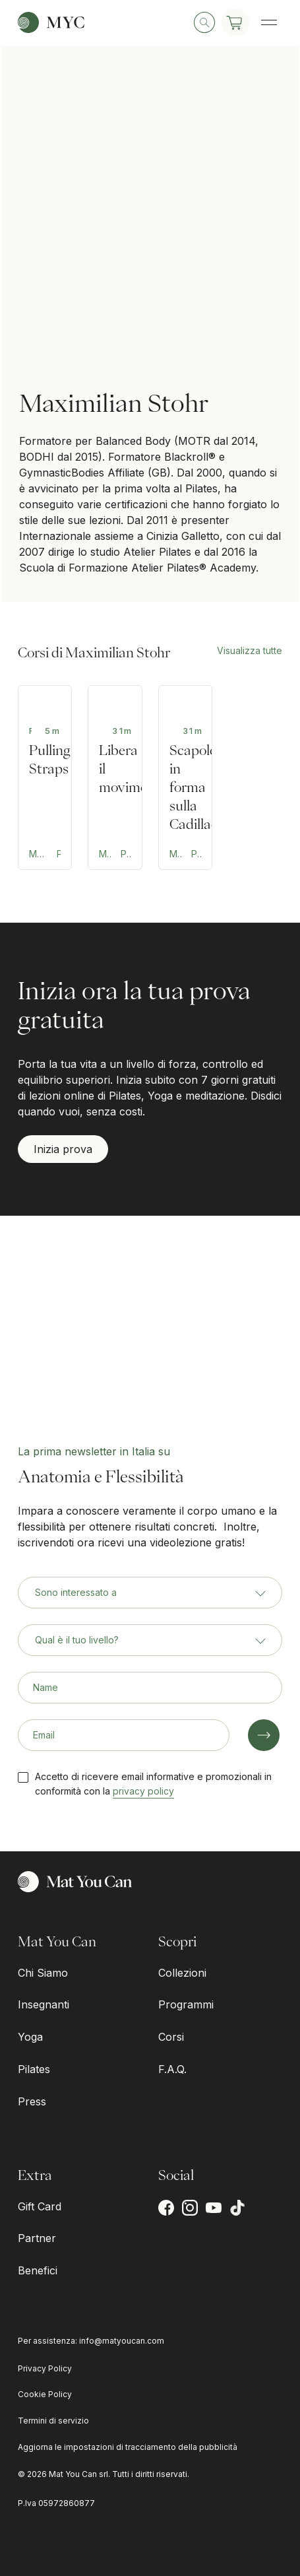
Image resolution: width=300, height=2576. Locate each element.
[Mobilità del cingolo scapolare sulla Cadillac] (185, 777)
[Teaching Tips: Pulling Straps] (44, 777)
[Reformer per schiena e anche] (114, 777)
